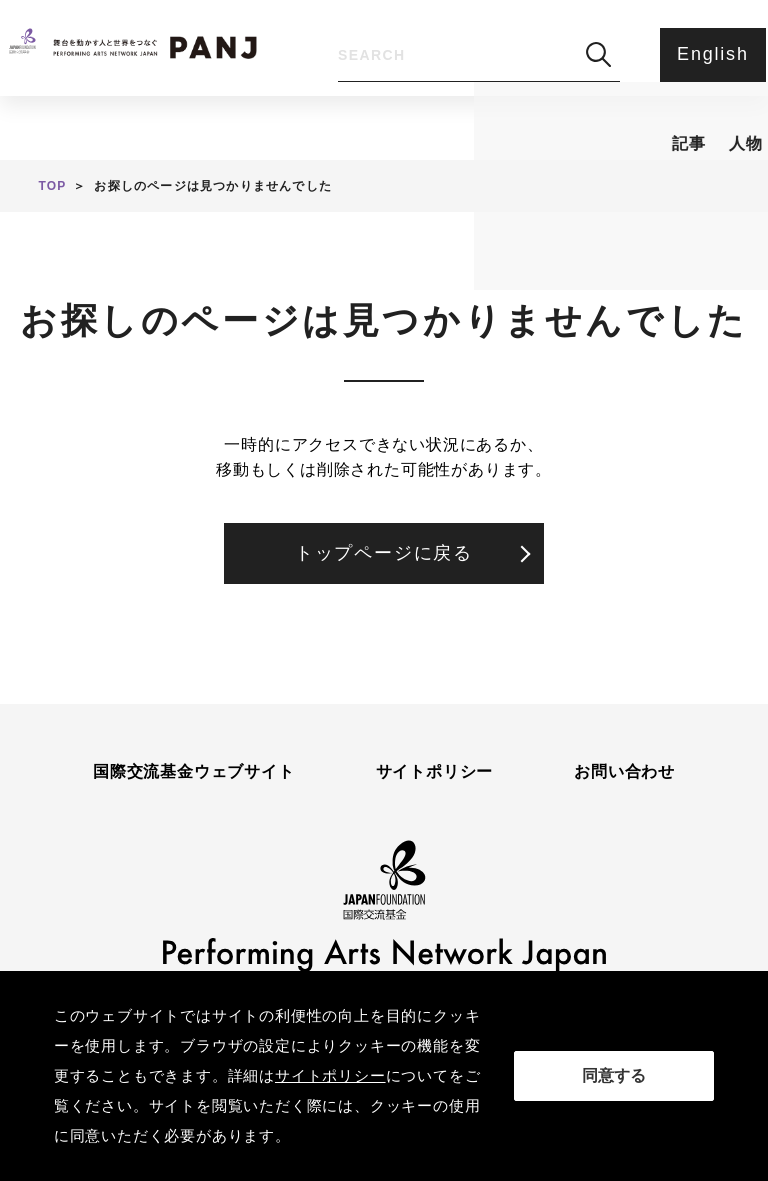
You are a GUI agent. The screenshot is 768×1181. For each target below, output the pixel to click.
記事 (133, 105)
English (708, 54)
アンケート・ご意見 (576, 105)
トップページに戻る (384, 553)
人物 (246, 105)
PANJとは (382, 105)
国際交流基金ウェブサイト (194, 772)
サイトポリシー (435, 772)
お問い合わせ (624, 772)
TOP (52, 186)
